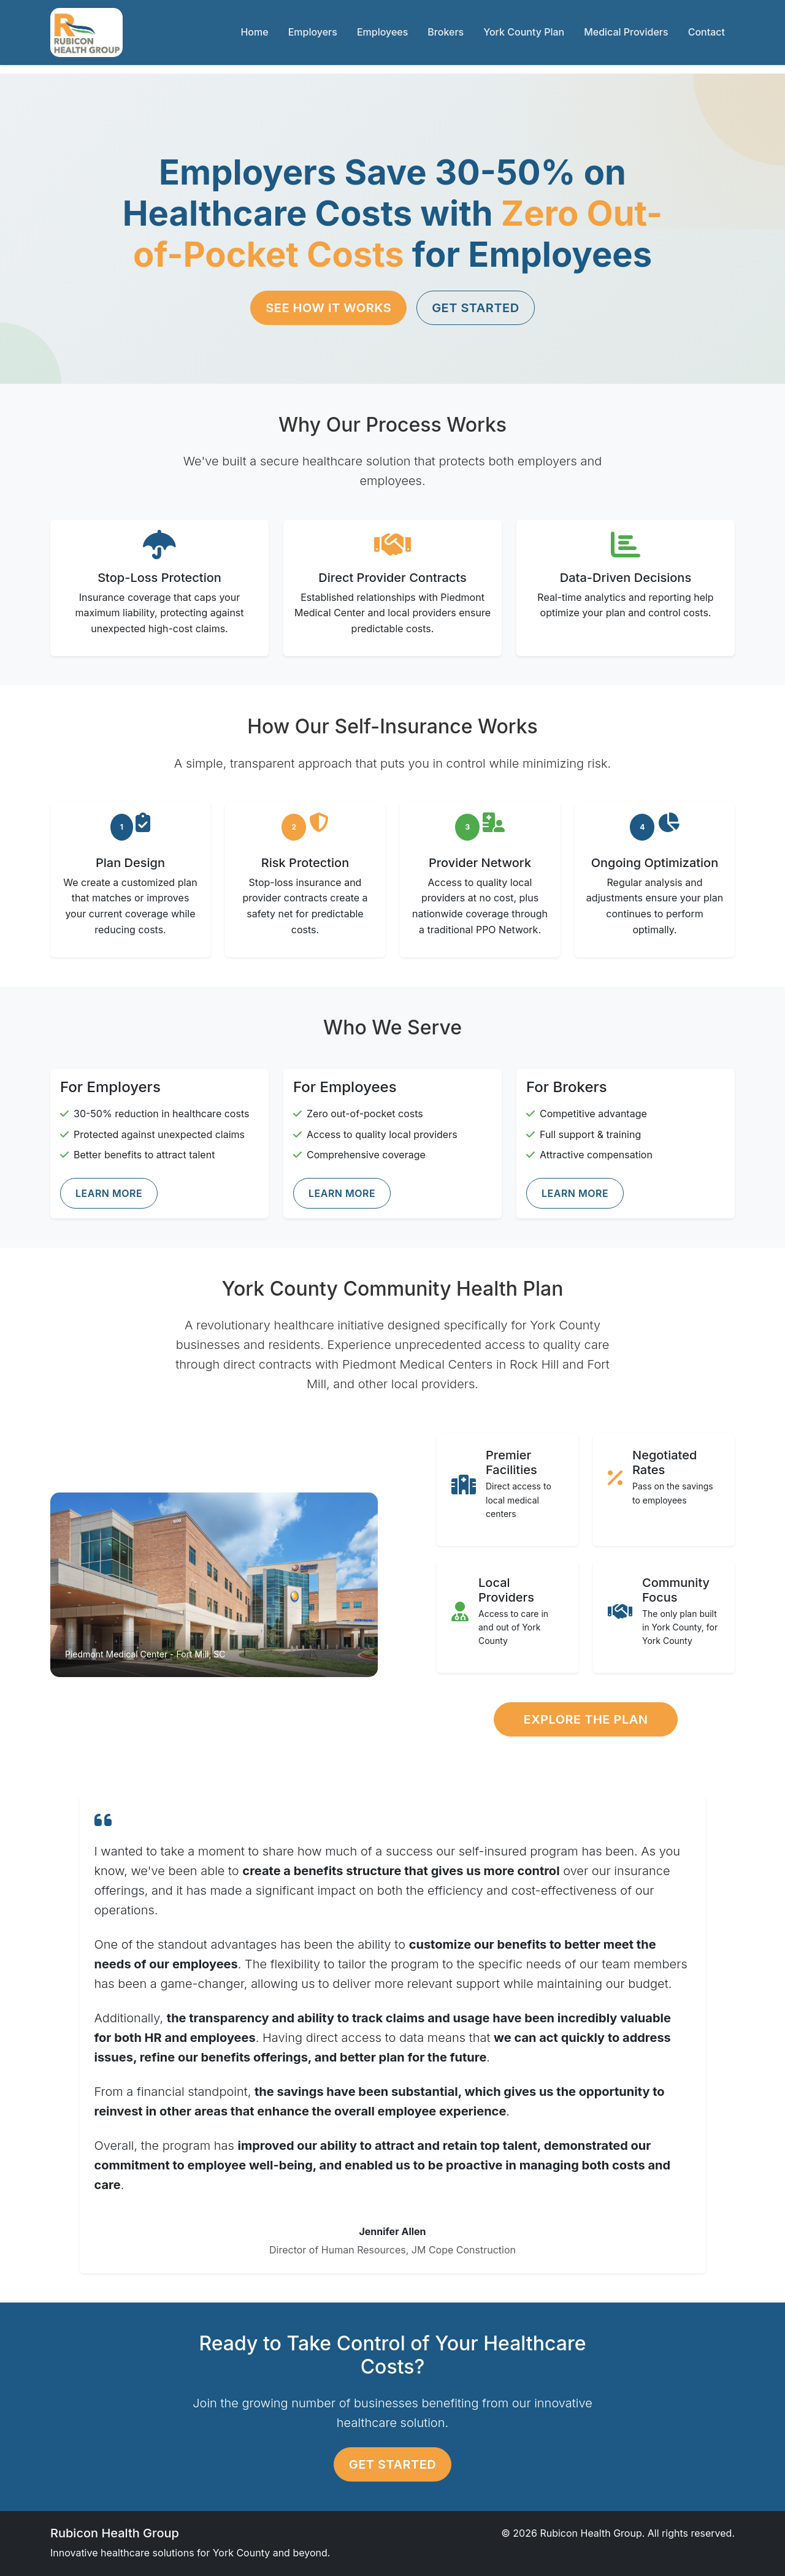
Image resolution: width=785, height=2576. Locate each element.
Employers (312, 32)
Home (254, 32)
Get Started (475, 307)
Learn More (108, 1193)
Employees (382, 32)
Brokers (445, 32)
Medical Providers (626, 32)
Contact (706, 32)
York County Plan (523, 32)
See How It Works (328, 307)
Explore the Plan (586, 1719)
